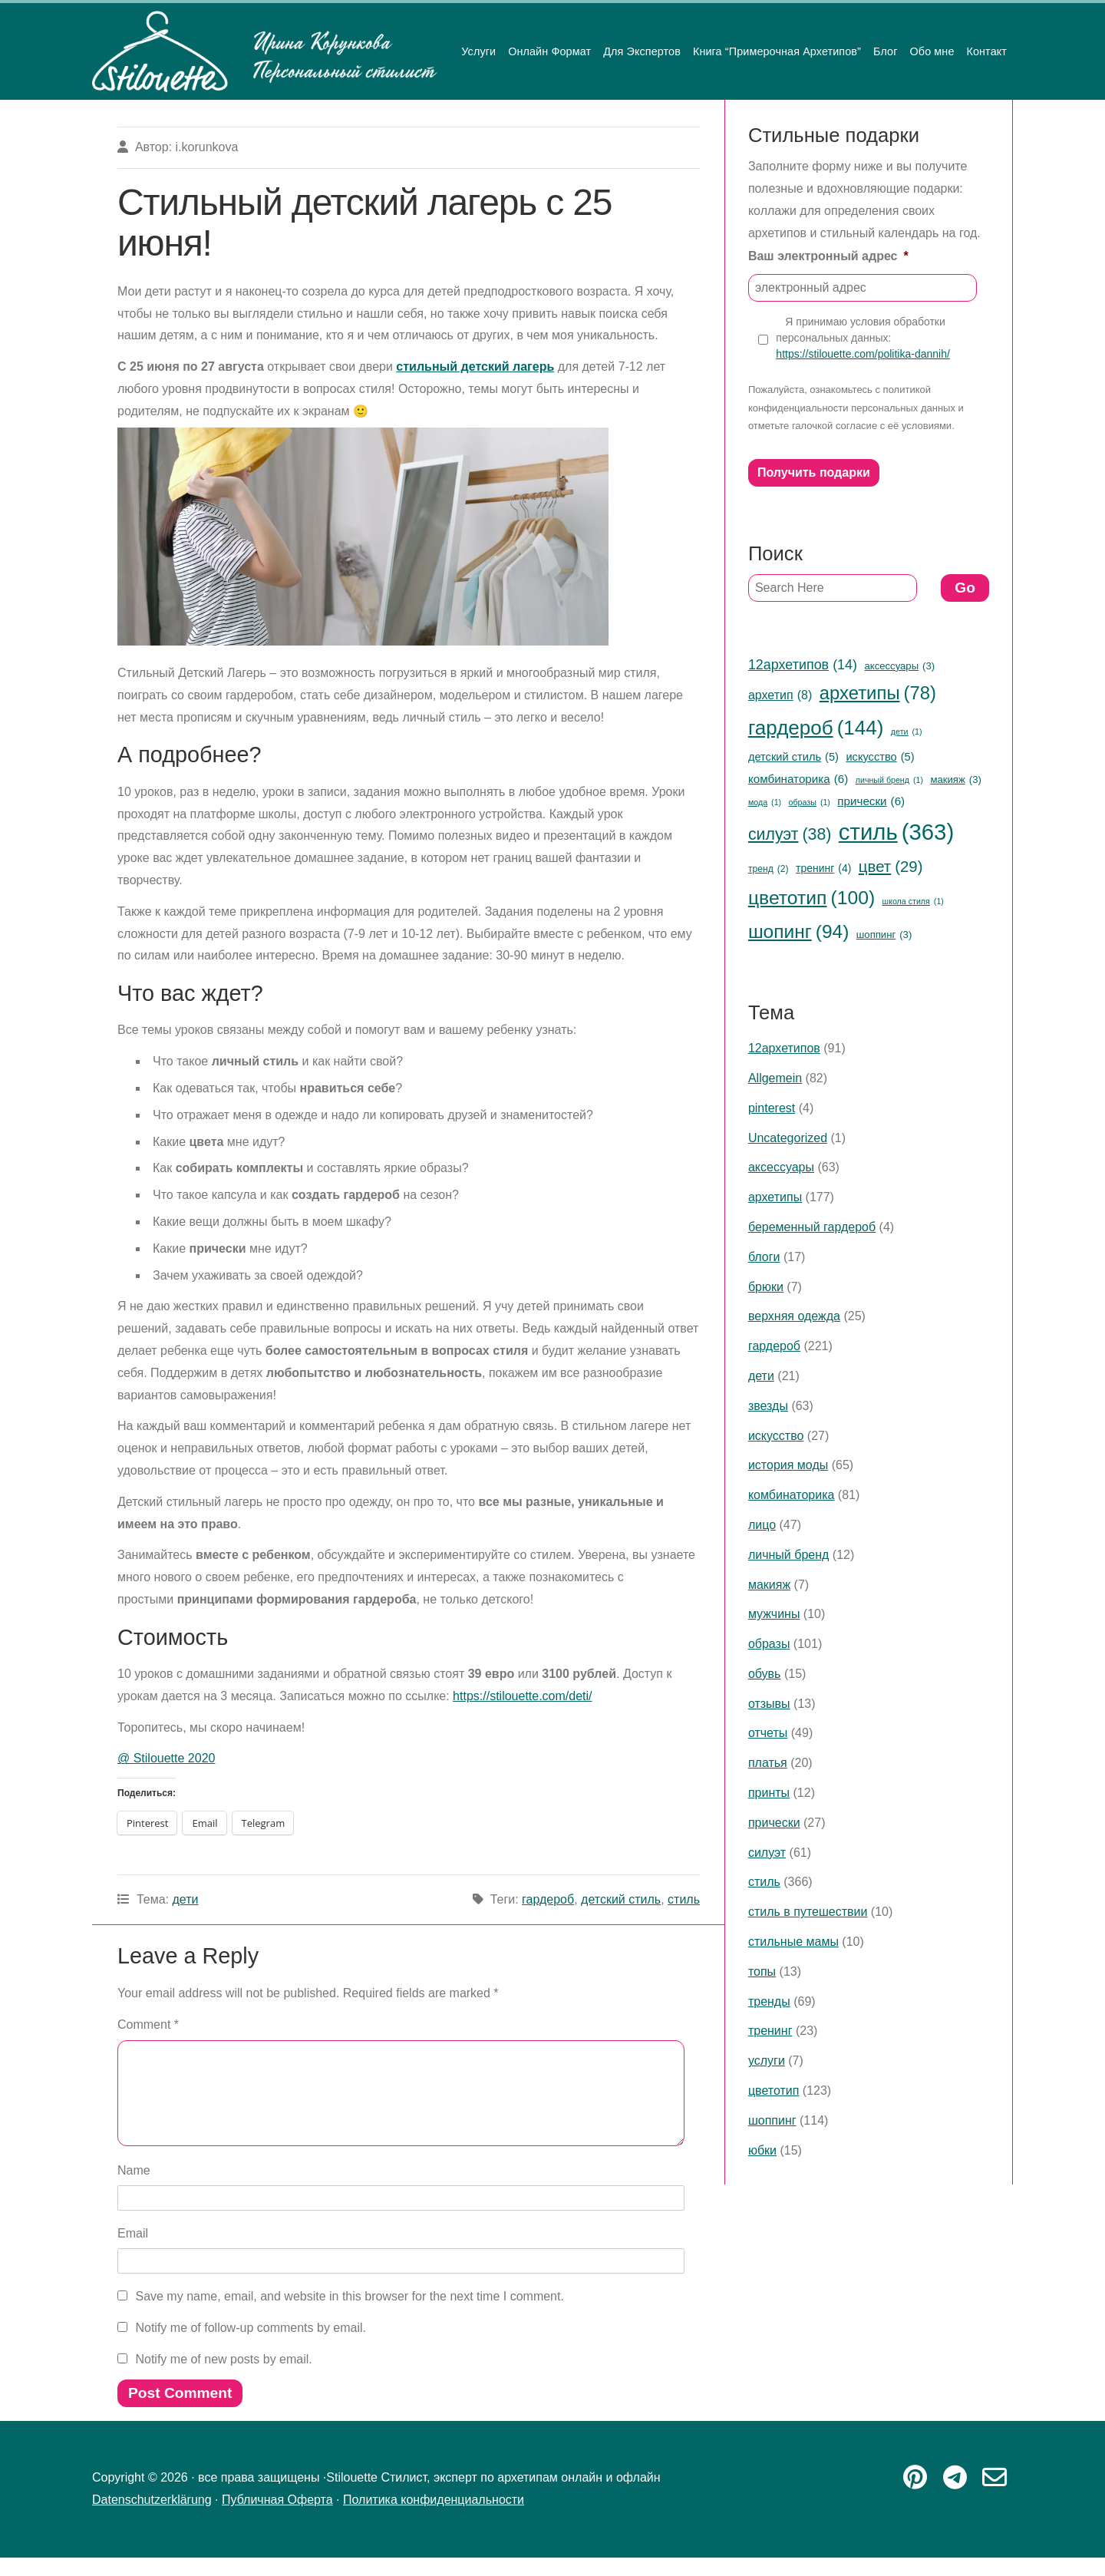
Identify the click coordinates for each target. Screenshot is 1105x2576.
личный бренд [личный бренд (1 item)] (889, 780)
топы (762, 1971)
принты (769, 1792)
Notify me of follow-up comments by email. (250, 2346)
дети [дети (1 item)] (906, 732)
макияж (769, 1584)
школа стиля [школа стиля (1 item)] (913, 901)
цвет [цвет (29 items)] (891, 867)
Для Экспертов (642, 51)
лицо (762, 1524)
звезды (768, 1405)
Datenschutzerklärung (152, 2518)
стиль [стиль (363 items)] (896, 832)
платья (767, 1762)
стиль (684, 1899)
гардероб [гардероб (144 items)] (815, 728)
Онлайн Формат (549, 51)
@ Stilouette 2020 (166, 1758)
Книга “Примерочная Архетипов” (777, 51)
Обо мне (932, 51)
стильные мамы (793, 1941)
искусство (775, 1435)
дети (185, 1899)
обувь (764, 1673)
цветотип (773, 2090)
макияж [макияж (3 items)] (955, 780)
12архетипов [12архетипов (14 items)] (802, 664)
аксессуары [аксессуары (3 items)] (899, 666)
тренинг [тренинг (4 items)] (823, 868)
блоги (764, 1256)
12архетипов (784, 1048)
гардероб (548, 1899)
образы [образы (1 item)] (809, 802)
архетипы (775, 1197)
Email (132, 2251)
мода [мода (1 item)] (764, 802)
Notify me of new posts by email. (223, 2377)
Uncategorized (787, 1137)
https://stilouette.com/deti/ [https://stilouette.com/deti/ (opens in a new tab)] (522, 1695)
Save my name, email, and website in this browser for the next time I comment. (349, 2314)
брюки (765, 1286)
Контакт (986, 51)
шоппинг (772, 2120)
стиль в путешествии (807, 1911)
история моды (788, 1464)
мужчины (774, 1613)
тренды (769, 2001)
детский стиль (621, 1899)
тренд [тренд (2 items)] (768, 869)
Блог (885, 51)
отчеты (767, 1732)
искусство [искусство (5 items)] (880, 757)
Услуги (478, 51)
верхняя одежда (794, 1316)
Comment (148, 2024)
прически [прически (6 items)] (871, 801)
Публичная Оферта (277, 2518)
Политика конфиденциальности (433, 2518)
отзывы (769, 1703)
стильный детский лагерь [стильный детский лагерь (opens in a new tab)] (475, 366)
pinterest (771, 1108)
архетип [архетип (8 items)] (780, 695)
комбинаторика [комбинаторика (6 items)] (798, 778)
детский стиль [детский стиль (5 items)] (793, 757)
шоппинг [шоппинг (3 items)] (884, 935)
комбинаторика (791, 1494)
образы (769, 1643)
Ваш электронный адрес (828, 256)
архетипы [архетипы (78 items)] (878, 693)
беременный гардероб (812, 1227)
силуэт (767, 1852)
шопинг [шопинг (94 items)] (798, 932)
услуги (766, 2060)
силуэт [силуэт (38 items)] (790, 834)
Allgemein (775, 1078)
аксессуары (781, 1167)
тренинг (770, 2030)
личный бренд (788, 1554)
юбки (762, 2150)
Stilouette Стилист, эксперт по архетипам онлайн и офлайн (264, 51)
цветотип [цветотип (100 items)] (811, 898)
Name (133, 2188)
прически (774, 1822)
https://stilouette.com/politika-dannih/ (862, 354)
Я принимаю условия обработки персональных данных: (862, 338)
